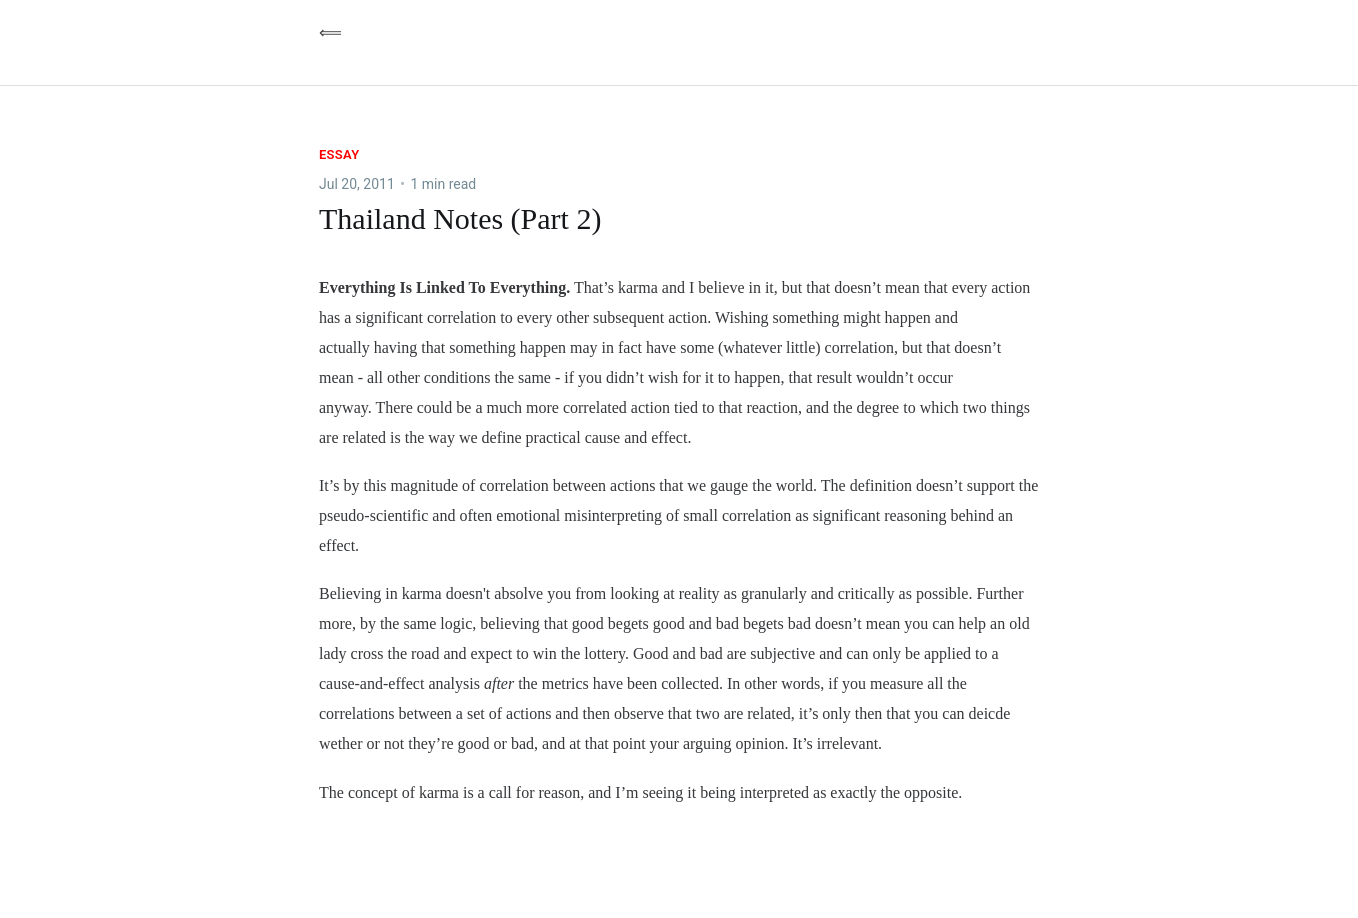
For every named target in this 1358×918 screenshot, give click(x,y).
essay (339, 154)
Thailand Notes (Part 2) (460, 218)
